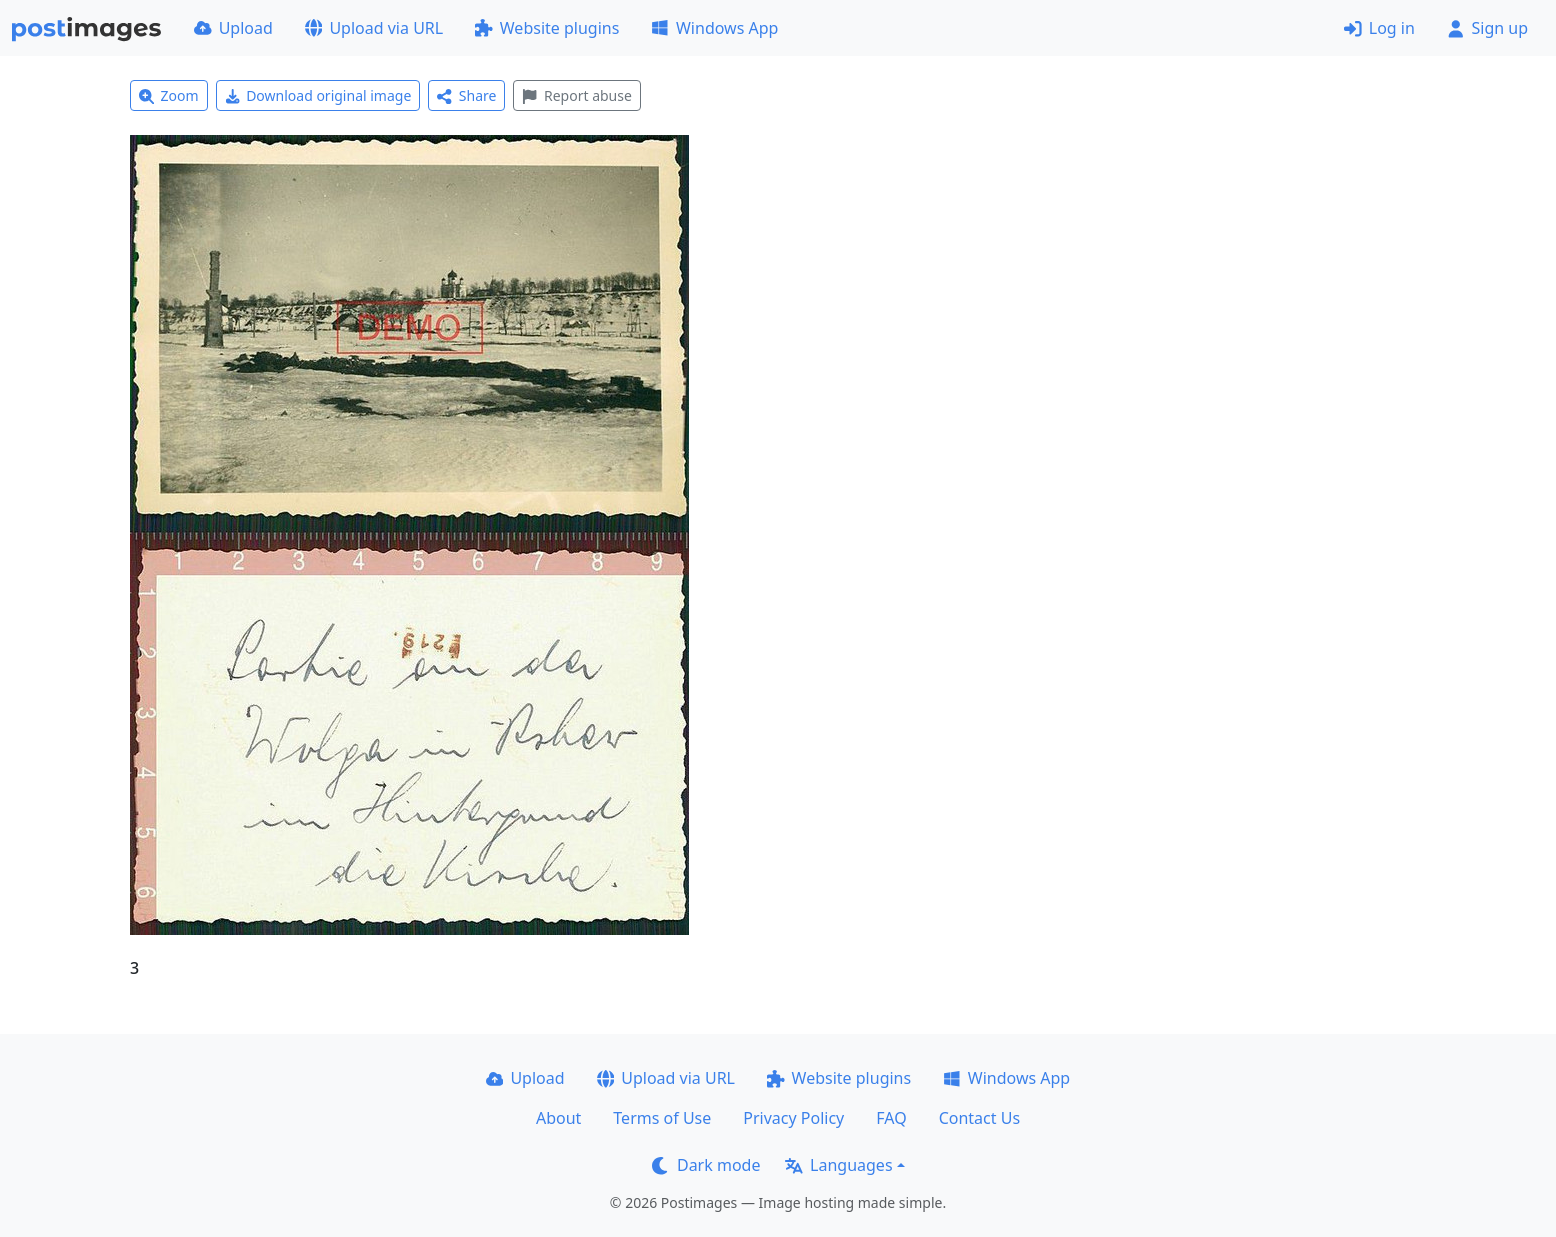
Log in (1379, 28)
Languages (838, 1165)
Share (466, 95)
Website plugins (547, 28)
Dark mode (706, 1165)
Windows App (714, 28)
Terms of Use (662, 1118)
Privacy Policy (793, 1118)
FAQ (891, 1118)
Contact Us (979, 1118)
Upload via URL (374, 28)
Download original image (318, 95)
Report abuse (576, 95)
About (558, 1118)
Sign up (1487, 28)
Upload (233, 28)
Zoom (169, 95)
